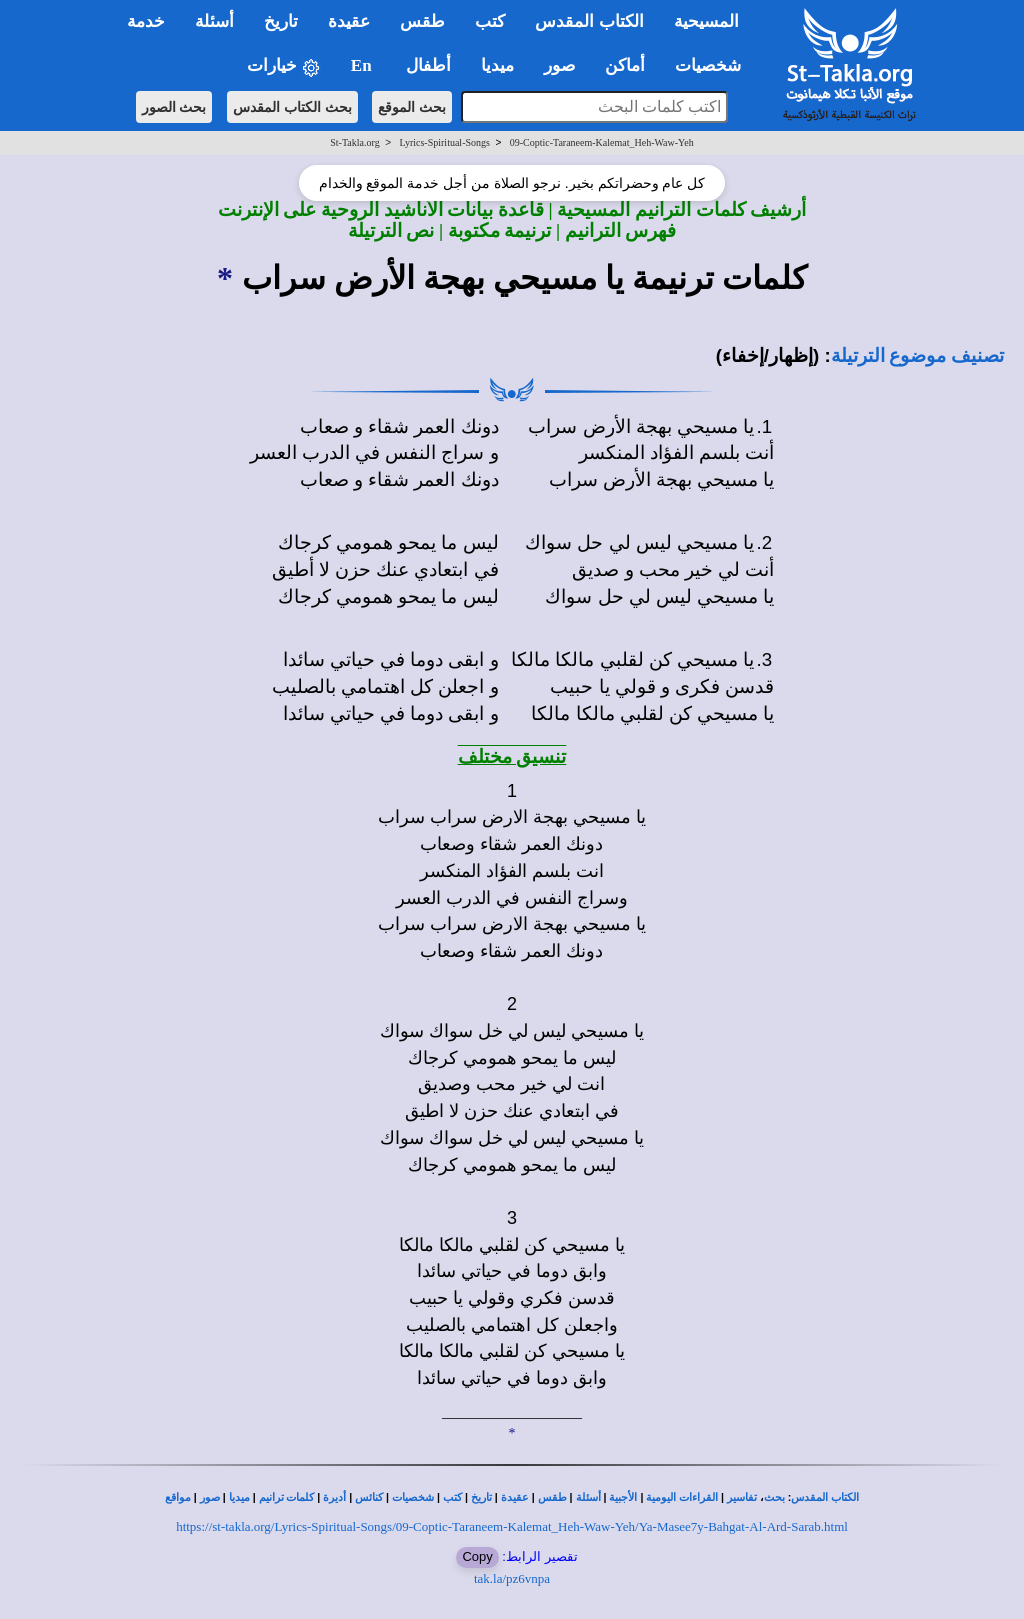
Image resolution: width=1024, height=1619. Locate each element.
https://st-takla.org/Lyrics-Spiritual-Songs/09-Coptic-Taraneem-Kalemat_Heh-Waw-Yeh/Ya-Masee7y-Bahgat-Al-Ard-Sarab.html (512, 1526)
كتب (452, 1497)
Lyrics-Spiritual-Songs (444, 142)
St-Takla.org (354, 142)
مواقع (178, 1497)
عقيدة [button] (349, 21)
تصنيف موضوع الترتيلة (917, 355)
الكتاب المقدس (825, 1497)
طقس (552, 1497)
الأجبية (623, 1497)
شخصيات (413, 1497)
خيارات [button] (284, 66)
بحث (774, 1497)
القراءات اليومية (682, 1497)
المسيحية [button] (706, 21)
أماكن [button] (625, 65)
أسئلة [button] (214, 21)
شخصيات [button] (714, 65)
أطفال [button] (428, 65)
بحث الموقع (412, 107)
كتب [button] (490, 21)
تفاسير (742, 1497)
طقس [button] (422, 21)
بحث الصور (174, 107)
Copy (477, 1556)
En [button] (363, 65)
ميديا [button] (497, 65)
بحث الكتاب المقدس (292, 107)
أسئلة (588, 1497)
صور (210, 1497)
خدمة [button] (146, 21)
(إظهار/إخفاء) (768, 355)
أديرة (334, 1497)
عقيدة (515, 1497)
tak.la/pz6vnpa (512, 1578)
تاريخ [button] (281, 21)
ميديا (239, 1497)
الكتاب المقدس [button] (589, 21)
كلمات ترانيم (287, 1497)
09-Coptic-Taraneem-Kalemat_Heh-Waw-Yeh (602, 142)
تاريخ (481, 1497)
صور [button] (559, 65)
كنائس (369, 1497)
